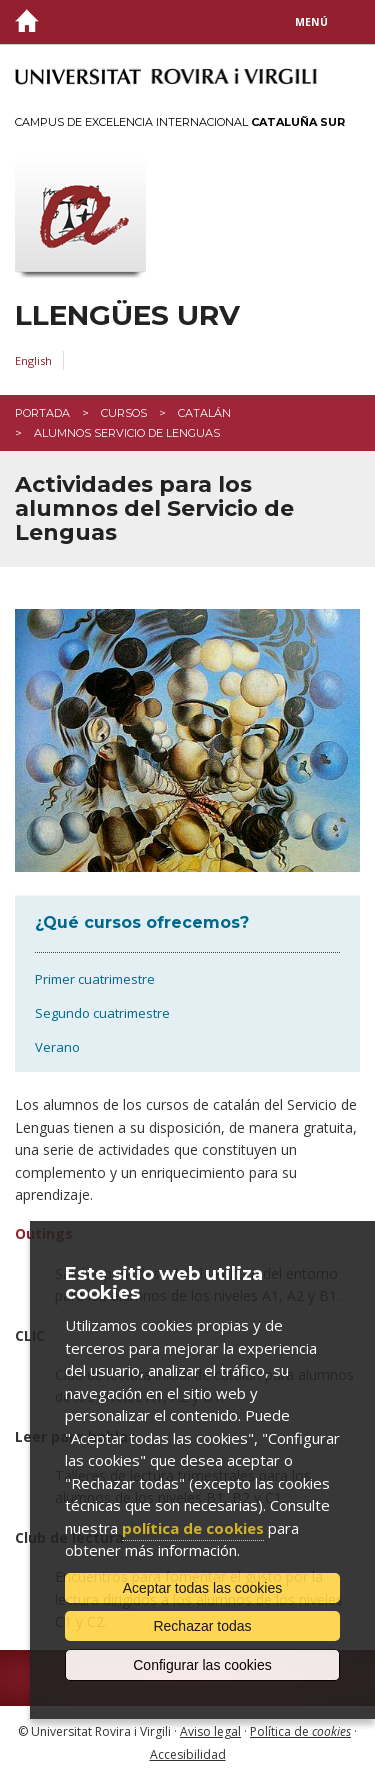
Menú (311, 22)
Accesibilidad (188, 1754)
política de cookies (193, 1528)
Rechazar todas (202, 1626)
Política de (300, 1731)
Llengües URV (127, 315)
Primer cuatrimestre (95, 979)
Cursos (124, 413)
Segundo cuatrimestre (102, 1013)
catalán (204, 413)
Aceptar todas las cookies (203, 1588)
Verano (57, 1047)
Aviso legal (210, 1731)
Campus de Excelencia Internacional (180, 122)
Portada (42, 413)
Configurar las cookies (202, 1665)
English (33, 360)
